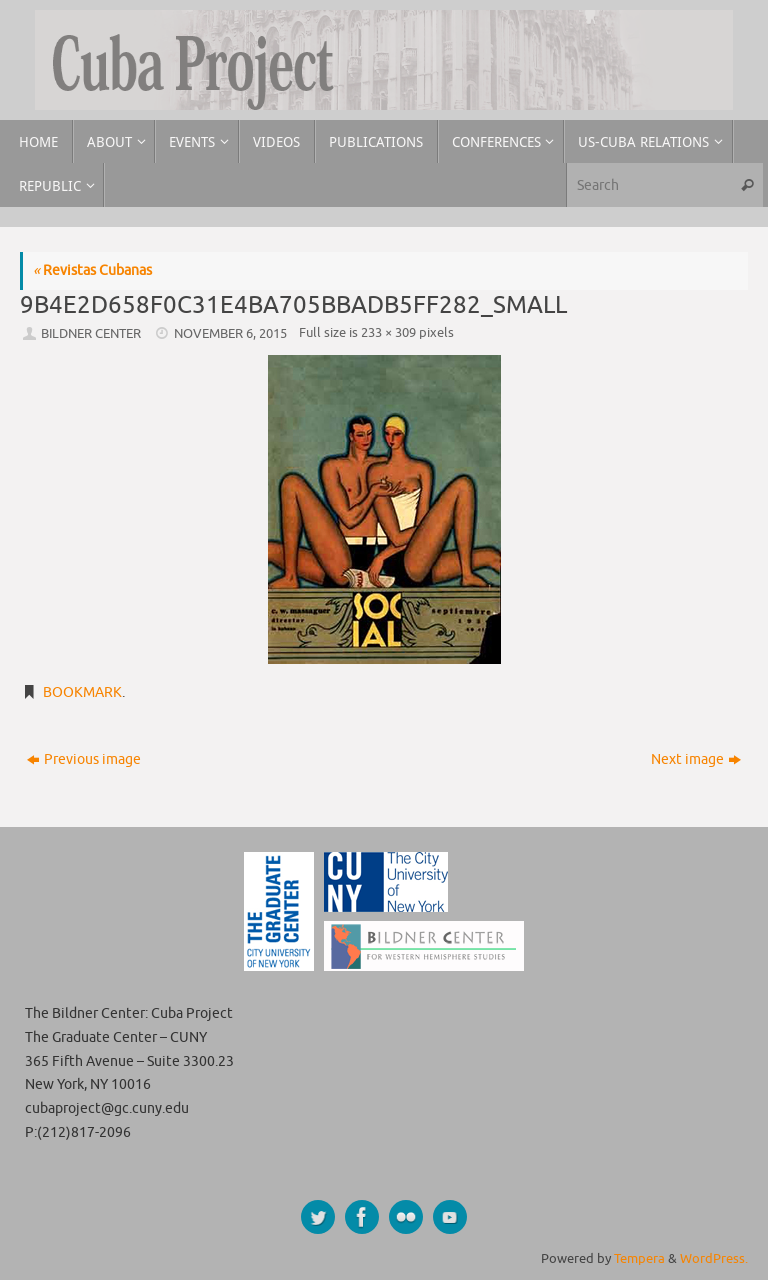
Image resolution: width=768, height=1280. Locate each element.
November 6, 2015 (230, 334)
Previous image (84, 759)
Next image (696, 759)
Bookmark (82, 692)
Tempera (639, 1259)
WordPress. (714, 1259)
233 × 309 (388, 333)
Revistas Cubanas (92, 270)
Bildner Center (91, 334)
